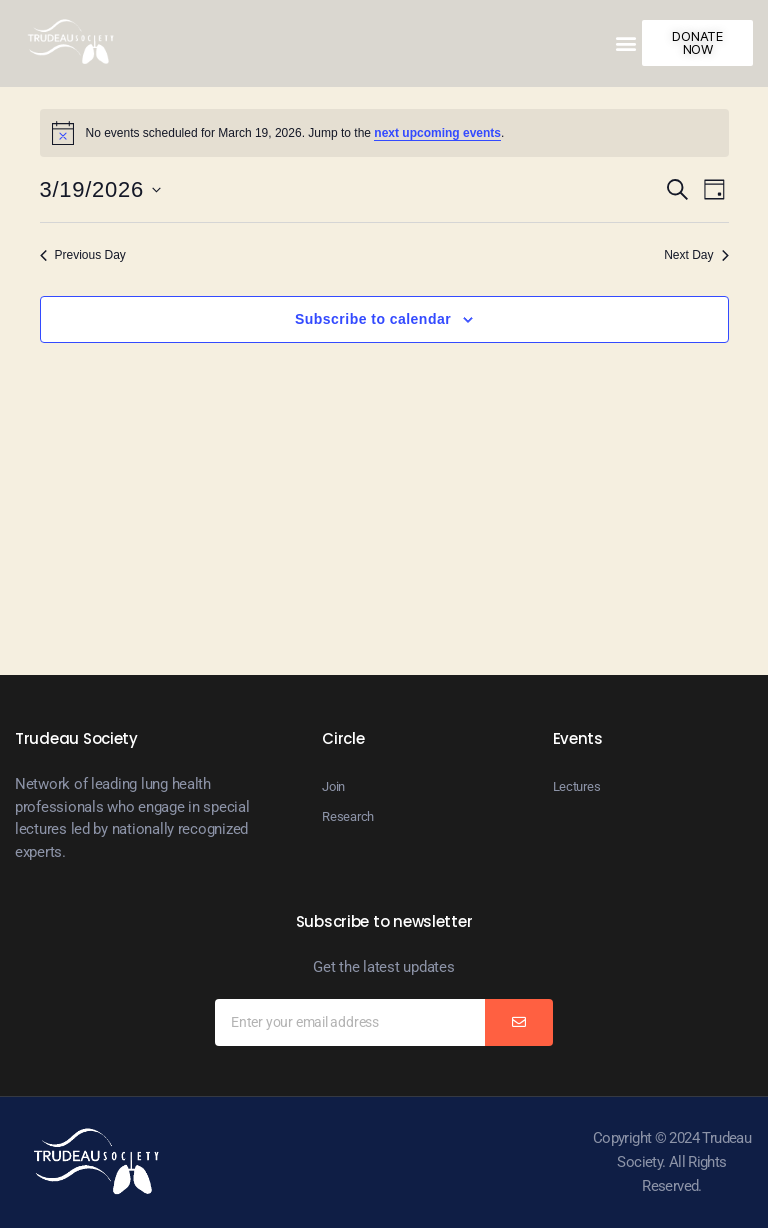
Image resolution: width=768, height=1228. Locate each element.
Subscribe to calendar (373, 319)
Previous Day (83, 255)
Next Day (696, 255)
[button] (626, 42)
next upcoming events (437, 133)
